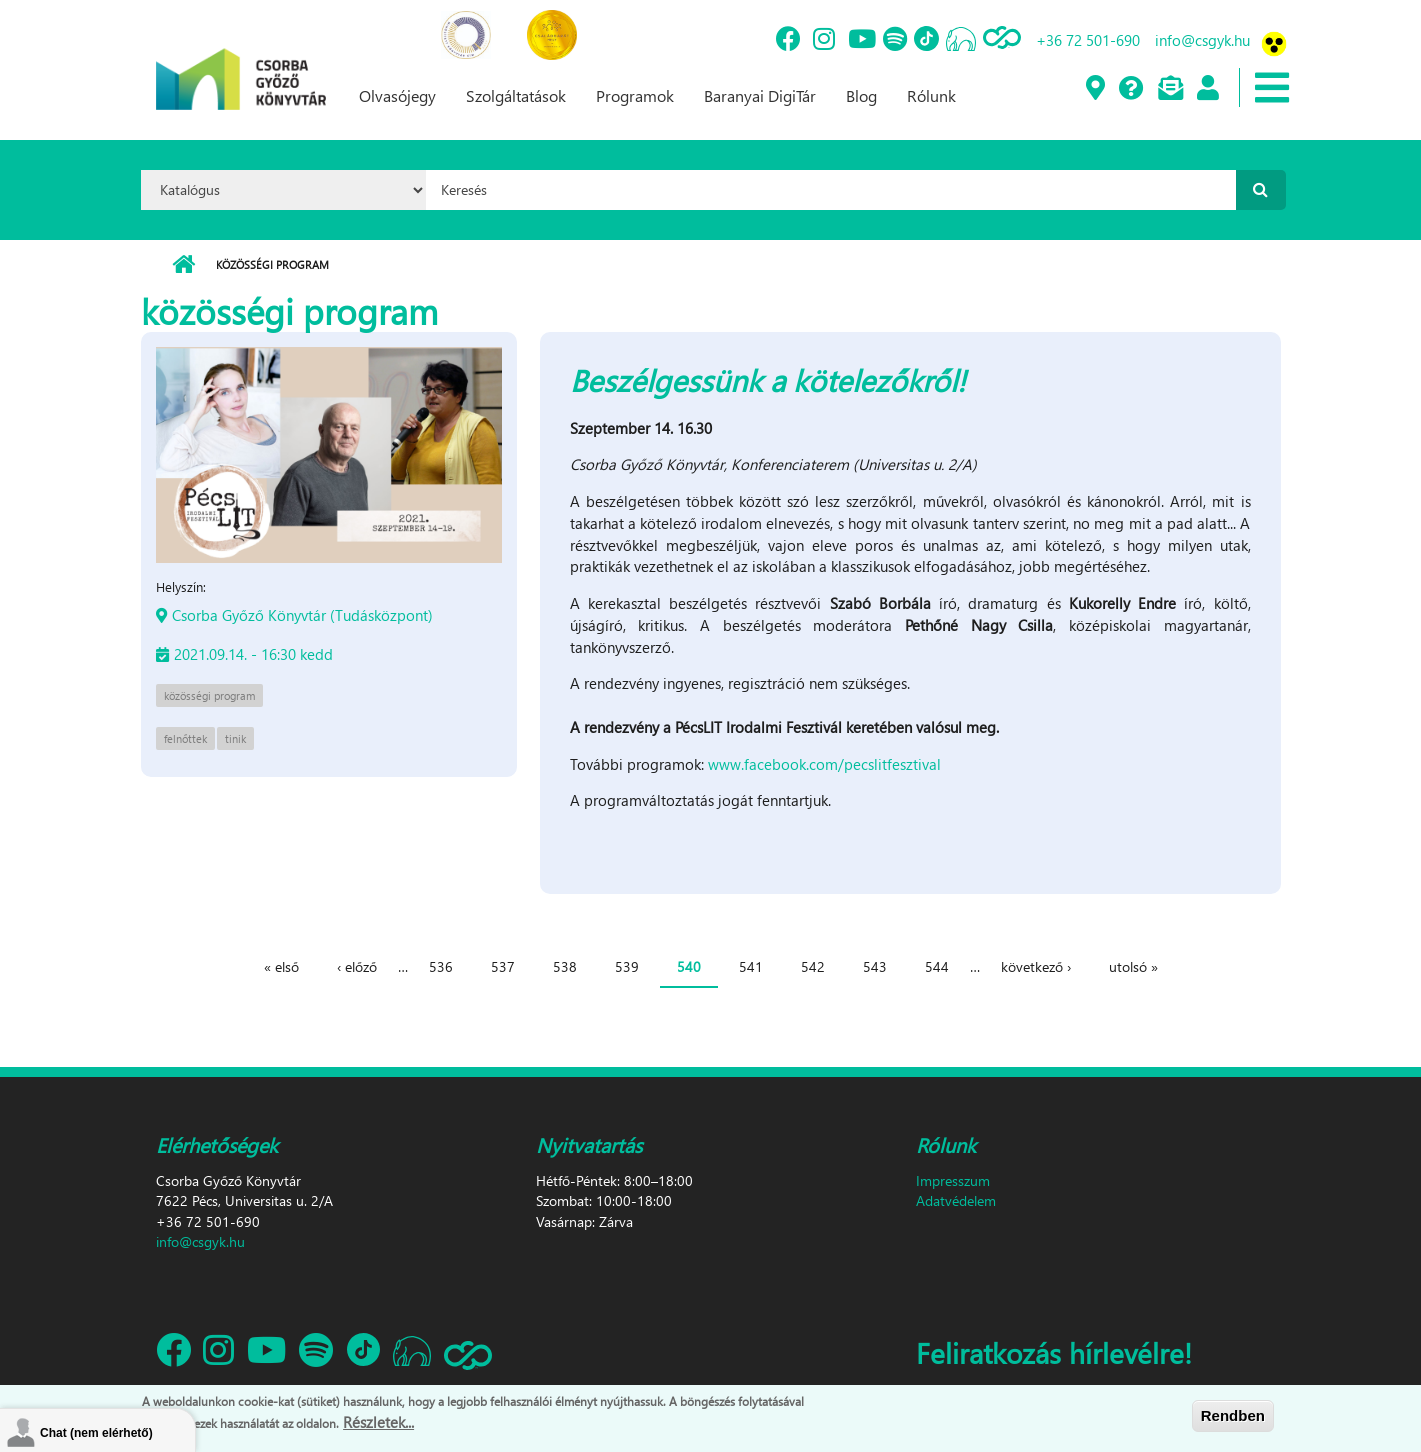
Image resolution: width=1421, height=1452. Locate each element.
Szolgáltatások (516, 95)
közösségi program (209, 695)
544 (937, 966)
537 (503, 966)
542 (813, 966)
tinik (235, 738)
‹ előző (357, 966)
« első (281, 966)
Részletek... (378, 1424)
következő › (1036, 966)
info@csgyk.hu (1202, 40)
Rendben (1233, 1418)
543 (875, 966)
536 (441, 966)
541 (751, 966)
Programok (635, 95)
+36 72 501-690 (1088, 40)
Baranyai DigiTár (760, 95)
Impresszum (953, 1180)
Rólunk (931, 95)
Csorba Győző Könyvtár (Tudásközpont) (302, 615)
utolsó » (1133, 966)
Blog (861, 95)
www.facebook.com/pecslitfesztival (824, 764)
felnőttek (185, 738)
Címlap (183, 265)
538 (565, 966)
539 (627, 966)
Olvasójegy (397, 95)
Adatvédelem (956, 1200)
